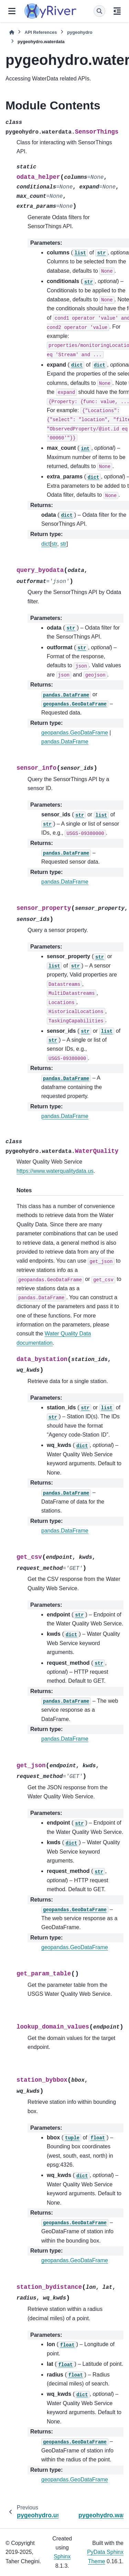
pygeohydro (79, 32)
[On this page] (117, 11)
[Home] (11, 32)
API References (40, 32)
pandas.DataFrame (64, 742)
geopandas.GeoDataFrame (74, 733)
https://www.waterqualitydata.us (55, 1171)
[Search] (99, 11)
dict (45, 544)
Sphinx (62, 2556)
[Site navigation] (12, 11)
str (54, 544)
